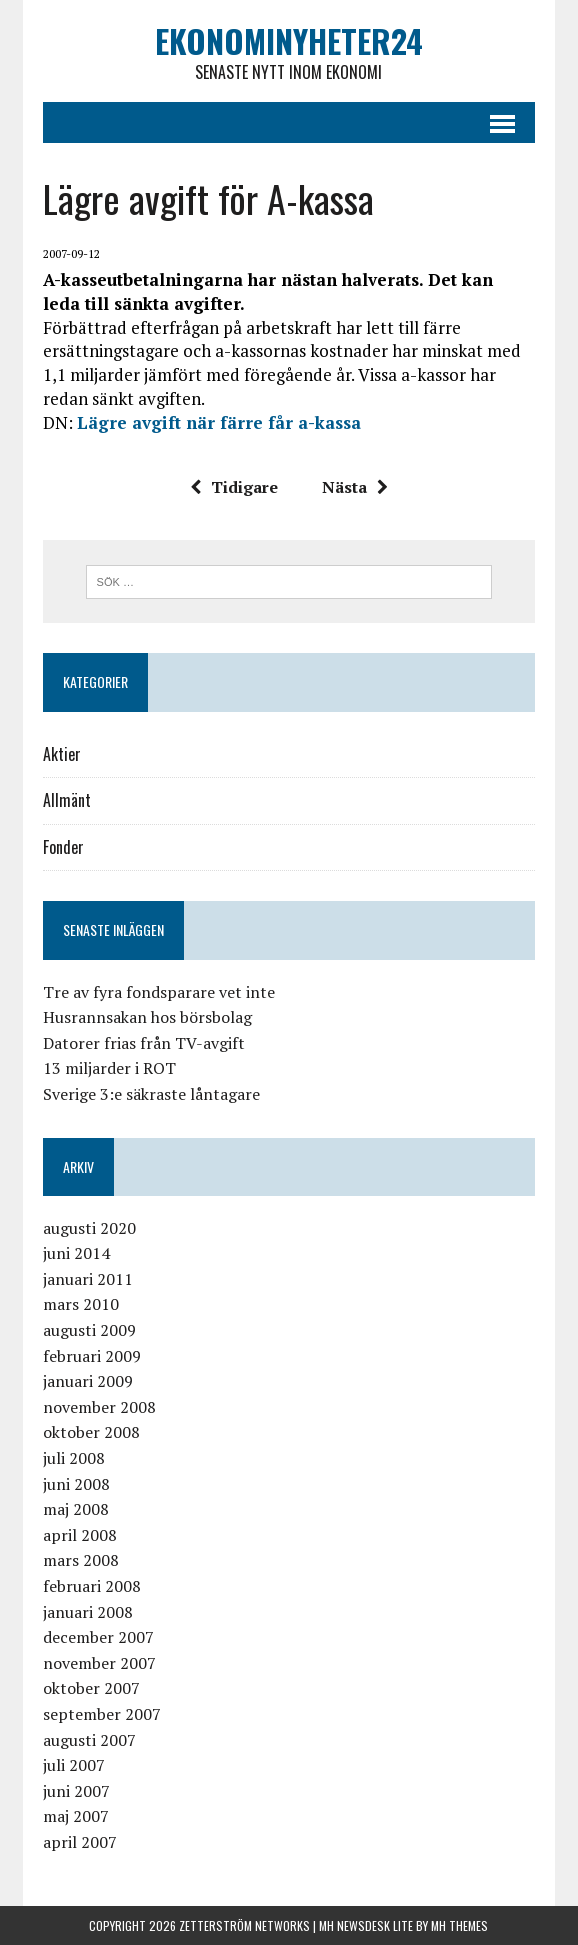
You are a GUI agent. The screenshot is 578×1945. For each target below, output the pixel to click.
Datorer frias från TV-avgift (144, 1043)
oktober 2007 (91, 1688)
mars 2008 (81, 1560)
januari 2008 (88, 1612)
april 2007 (80, 1842)
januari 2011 (88, 1279)
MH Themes (459, 1925)
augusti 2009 (89, 1330)
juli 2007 (74, 1765)
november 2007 (99, 1663)
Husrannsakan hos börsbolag (147, 1017)
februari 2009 (92, 1356)
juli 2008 (74, 1458)
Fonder (63, 847)
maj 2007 (76, 1816)
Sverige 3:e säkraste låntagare (151, 1094)
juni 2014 (76, 1253)
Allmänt (67, 800)
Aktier (62, 754)
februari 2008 (92, 1586)
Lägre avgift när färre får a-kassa (219, 422)
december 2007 (98, 1637)
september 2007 (102, 1714)
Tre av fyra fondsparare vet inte (159, 992)
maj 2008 (76, 1509)
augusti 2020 (89, 1228)
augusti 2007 (89, 1740)
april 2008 (80, 1535)
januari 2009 (88, 1381)
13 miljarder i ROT (109, 1068)
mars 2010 (81, 1304)
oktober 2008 (91, 1432)
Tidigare (234, 487)
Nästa (355, 487)
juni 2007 (76, 1791)
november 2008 (99, 1407)
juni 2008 (76, 1484)
